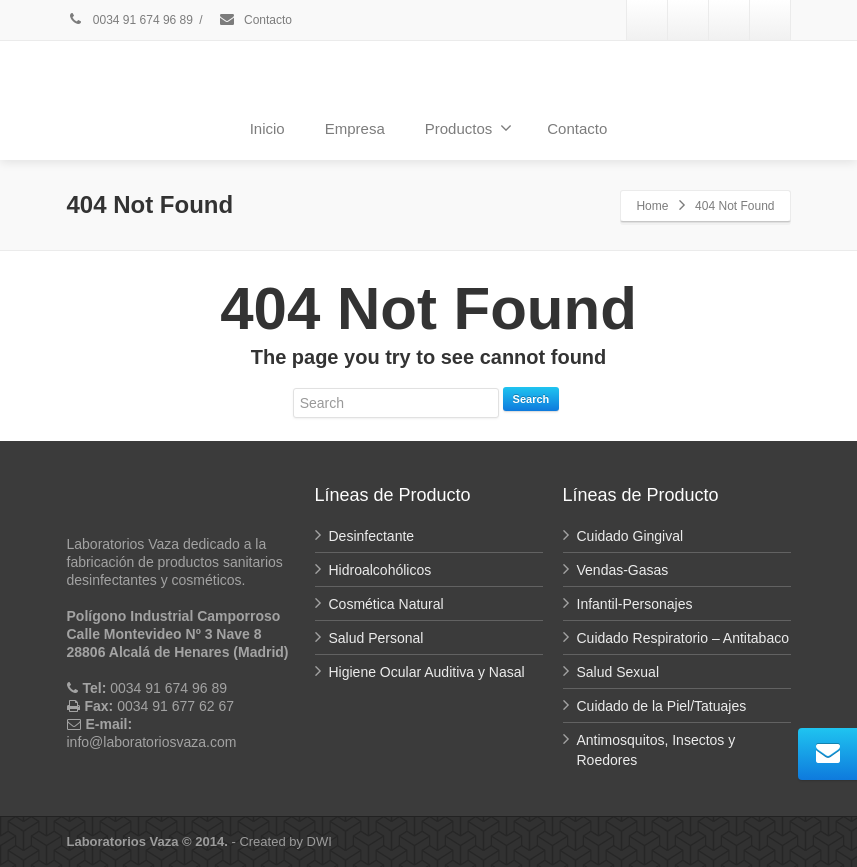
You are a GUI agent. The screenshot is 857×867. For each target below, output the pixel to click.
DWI (319, 841)
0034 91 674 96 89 (130, 20)
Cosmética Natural (386, 604)
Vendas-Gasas (623, 570)
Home (652, 206)
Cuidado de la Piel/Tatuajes (662, 706)
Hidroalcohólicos (380, 570)
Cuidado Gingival (630, 536)
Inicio (267, 128)
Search (531, 399)
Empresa (355, 128)
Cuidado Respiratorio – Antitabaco (683, 638)
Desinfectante (372, 536)
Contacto (255, 20)
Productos (469, 128)
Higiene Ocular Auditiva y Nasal (427, 672)
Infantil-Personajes (635, 604)
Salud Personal (376, 638)
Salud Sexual (618, 672)
